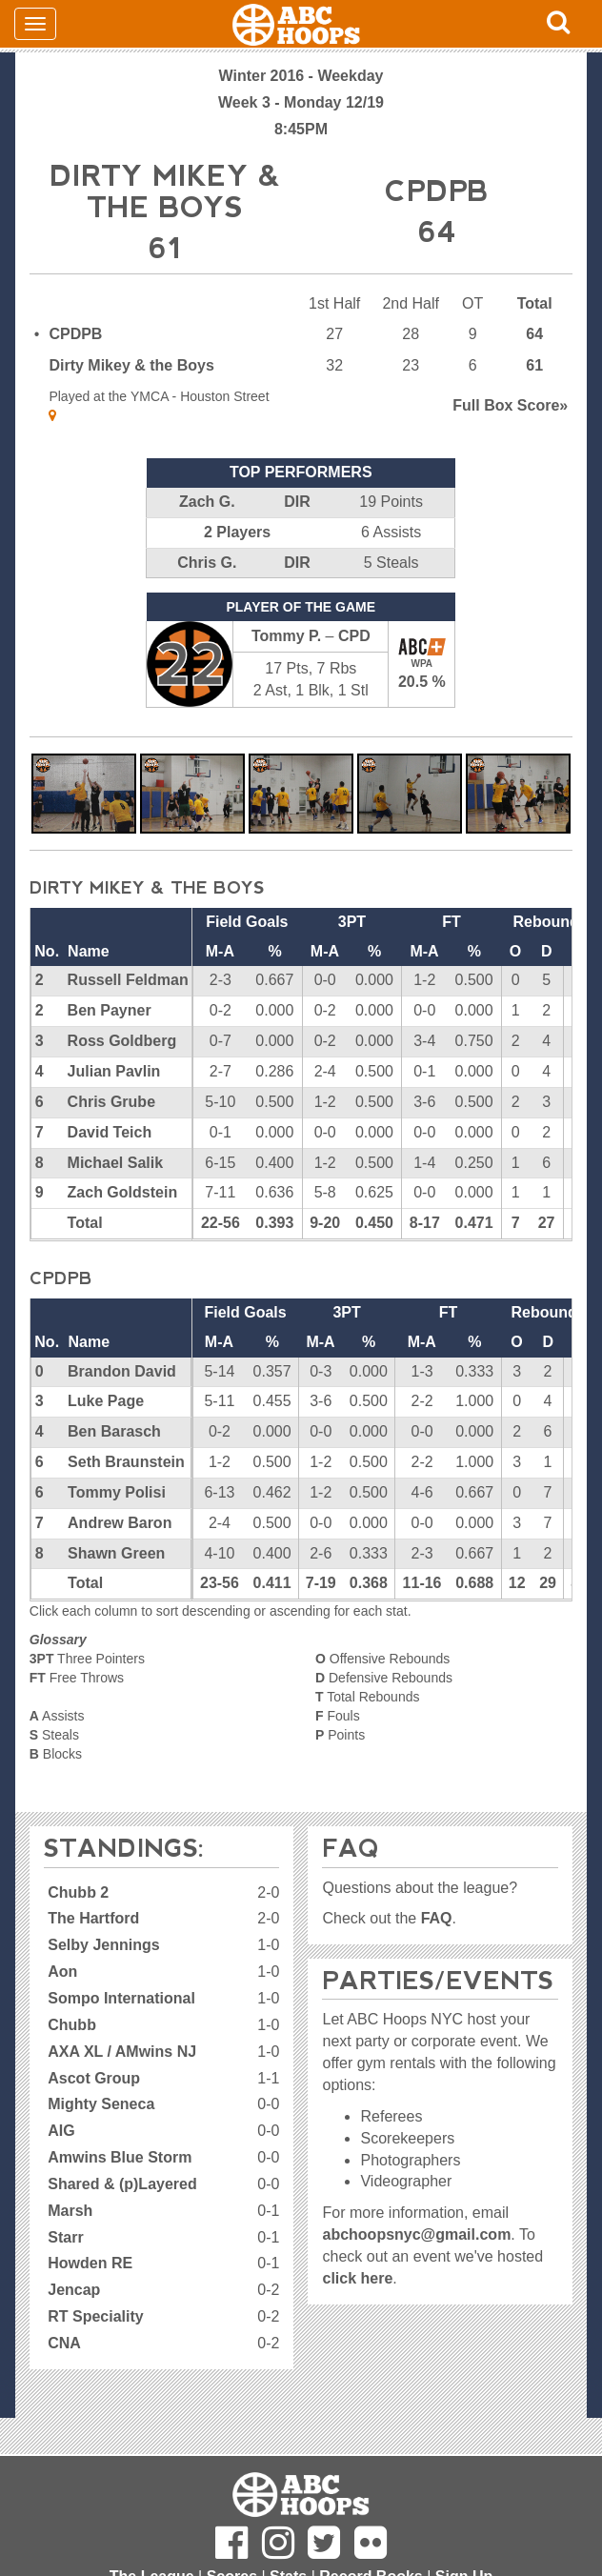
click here (357, 2278)
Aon (62, 1971)
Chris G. (206, 562)
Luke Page (106, 1401)
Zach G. (207, 501)
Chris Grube (111, 1102)
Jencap (74, 2290)
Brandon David (122, 1371)
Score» (510, 405)
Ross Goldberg (122, 1041)
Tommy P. (286, 636)
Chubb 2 (78, 1892)
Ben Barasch (114, 1431)
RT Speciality (95, 2316)
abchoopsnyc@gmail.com (416, 2234)
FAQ (436, 1918)
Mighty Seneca (101, 2104)
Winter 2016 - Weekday (301, 76)
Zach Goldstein (123, 1192)
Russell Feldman (128, 980)
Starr (65, 2237)
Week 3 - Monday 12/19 (301, 102)
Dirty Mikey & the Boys (131, 365)
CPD (354, 636)
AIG (61, 2131)
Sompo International (121, 1998)
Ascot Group (94, 2078)
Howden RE (90, 2263)
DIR (297, 501)
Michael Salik (116, 1163)
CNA (64, 2343)
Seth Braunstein (126, 1462)
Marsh (70, 2211)
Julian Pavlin (114, 1071)
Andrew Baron (119, 1523)
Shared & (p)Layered (122, 2184)
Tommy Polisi (117, 1492)
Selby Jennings (103, 1945)
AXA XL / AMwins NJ (122, 2051)
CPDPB (75, 334)
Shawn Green (116, 1553)
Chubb (72, 2025)
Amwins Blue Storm (119, 2157)
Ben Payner (109, 1010)
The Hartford (93, 1918)
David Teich (110, 1132)
